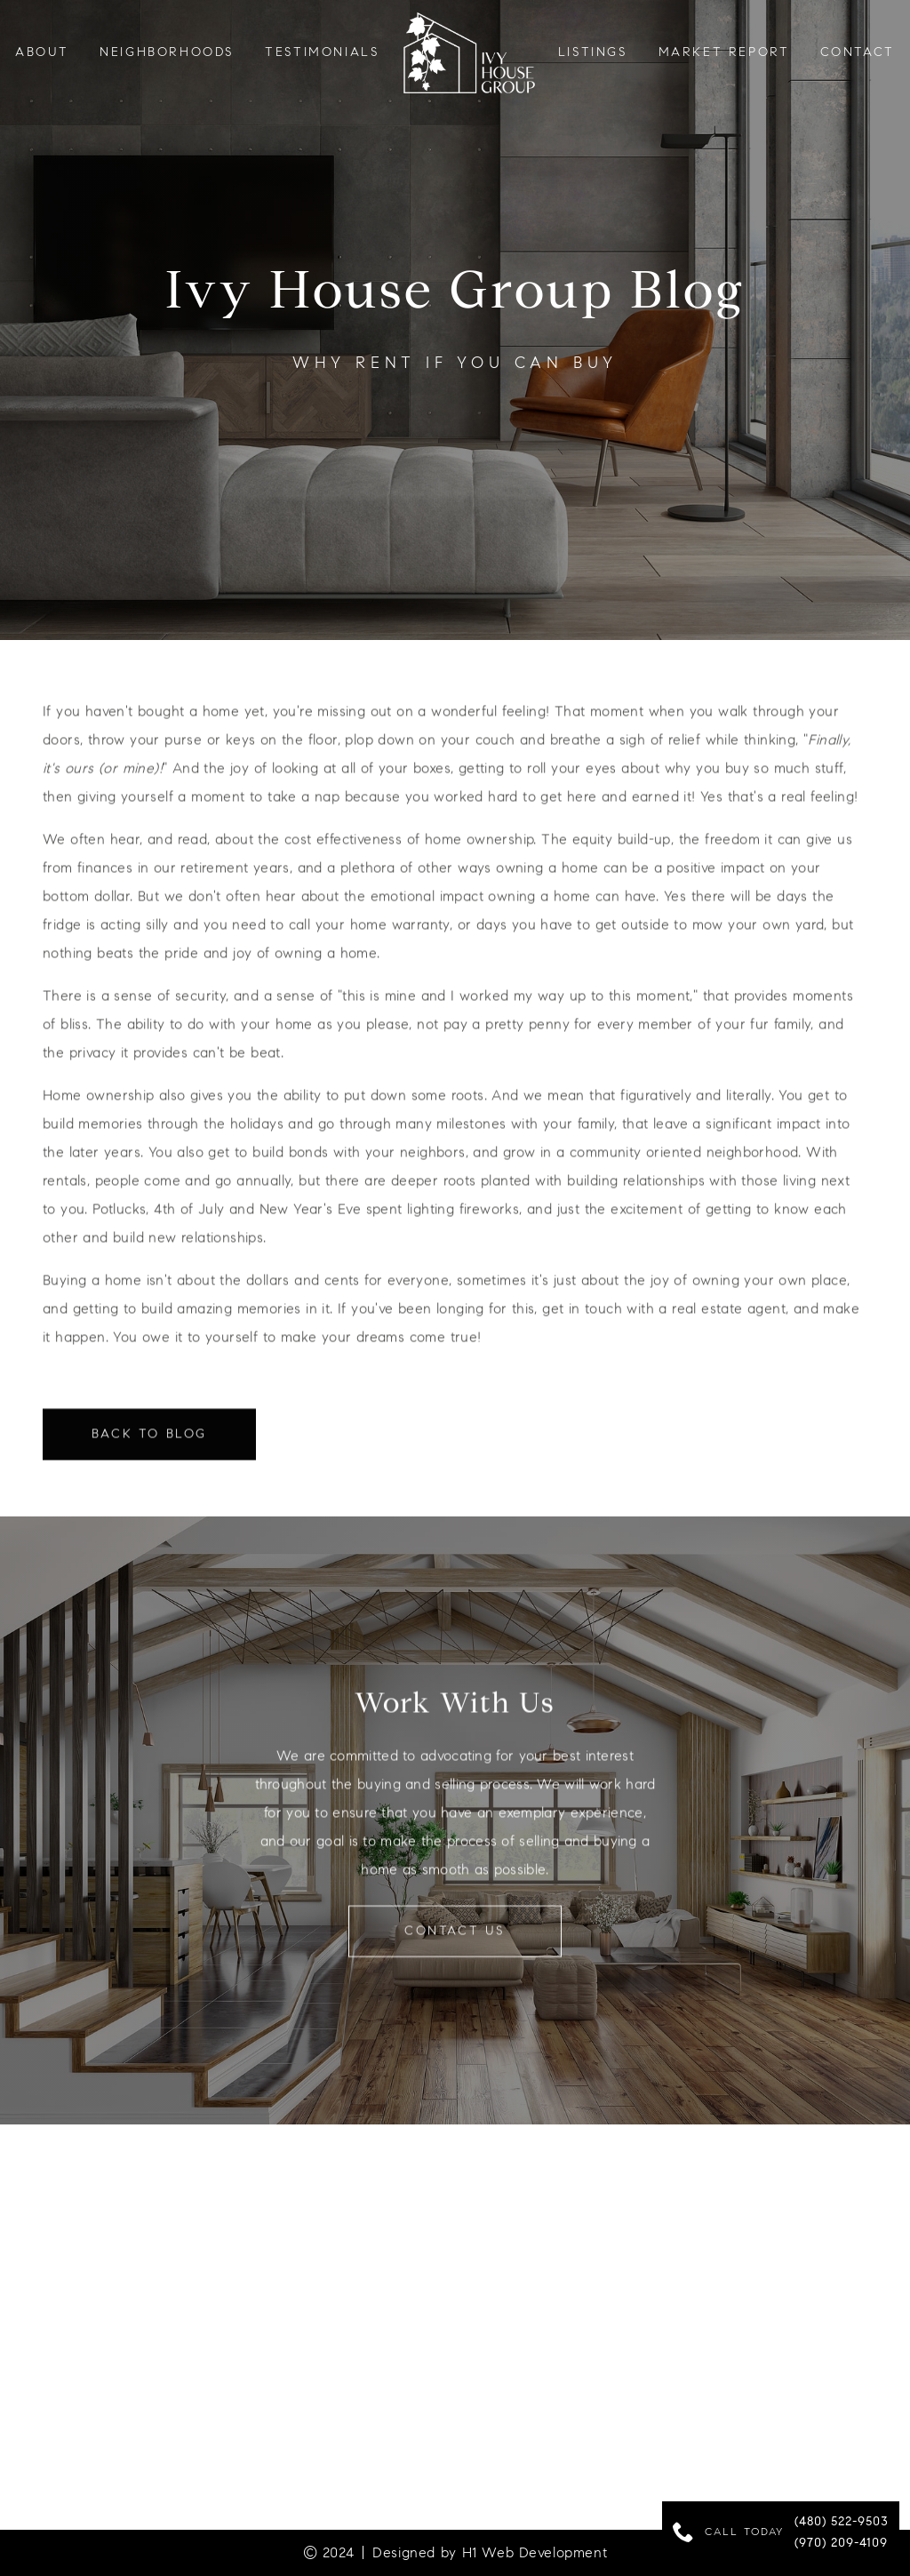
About (42, 52)
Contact (857, 52)
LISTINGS (593, 52)
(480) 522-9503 (841, 2522)
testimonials (322, 52)
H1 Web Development (535, 2552)
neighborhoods (167, 52)
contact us (455, 1940)
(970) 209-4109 (841, 2544)
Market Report (724, 52)
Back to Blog (149, 1444)
